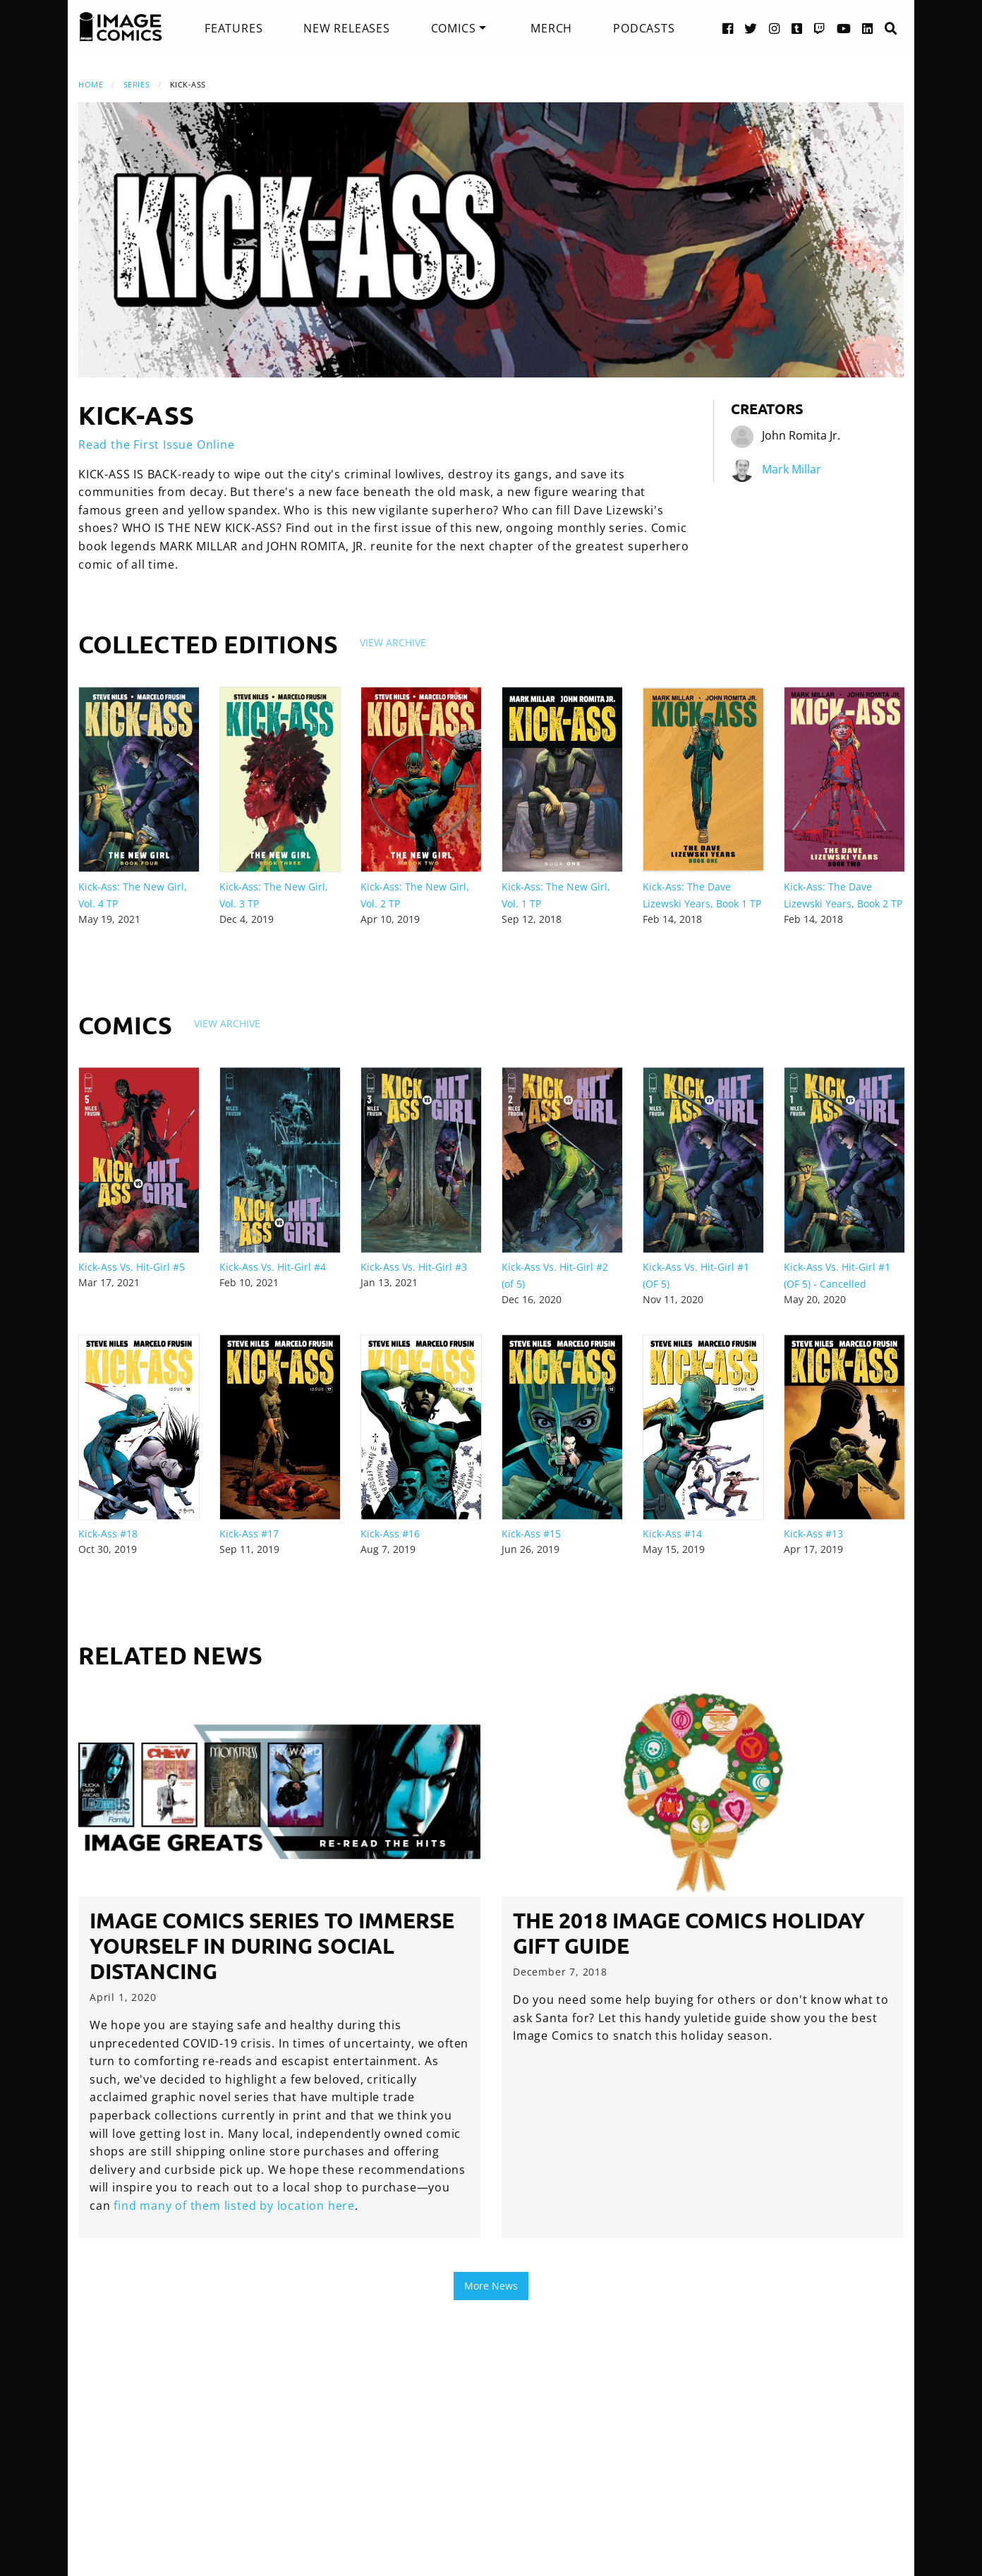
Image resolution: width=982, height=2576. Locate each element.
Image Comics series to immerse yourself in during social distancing (272, 1945)
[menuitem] (233, 28)
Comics (453, 28)
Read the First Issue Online (156, 444)
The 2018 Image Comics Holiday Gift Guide (689, 1933)
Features (233, 28)
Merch (551, 28)
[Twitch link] (819, 28)
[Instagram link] (774, 28)
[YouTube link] (844, 28)
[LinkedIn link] (867, 28)
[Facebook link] (728, 28)
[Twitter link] (751, 28)
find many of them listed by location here (234, 2205)
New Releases (346, 28)
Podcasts (643, 28)
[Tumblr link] (797, 28)
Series (136, 84)
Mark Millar (791, 469)
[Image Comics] (120, 27)
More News (491, 2285)
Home (90, 84)
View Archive (393, 642)
